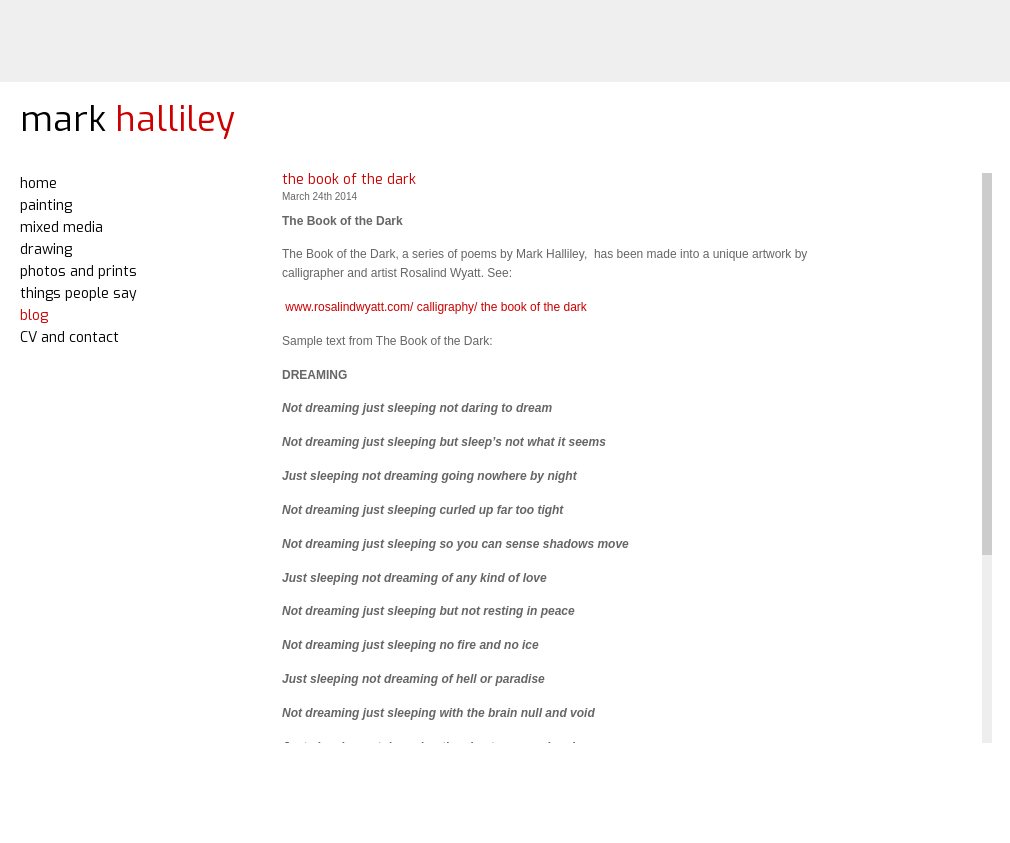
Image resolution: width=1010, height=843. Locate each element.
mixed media (61, 227)
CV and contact (69, 337)
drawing (46, 249)
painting (46, 205)
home (38, 183)
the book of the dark (349, 179)
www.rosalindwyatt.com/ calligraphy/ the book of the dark (434, 307)
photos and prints (78, 271)
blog (34, 315)
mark (127, 119)
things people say (78, 293)
